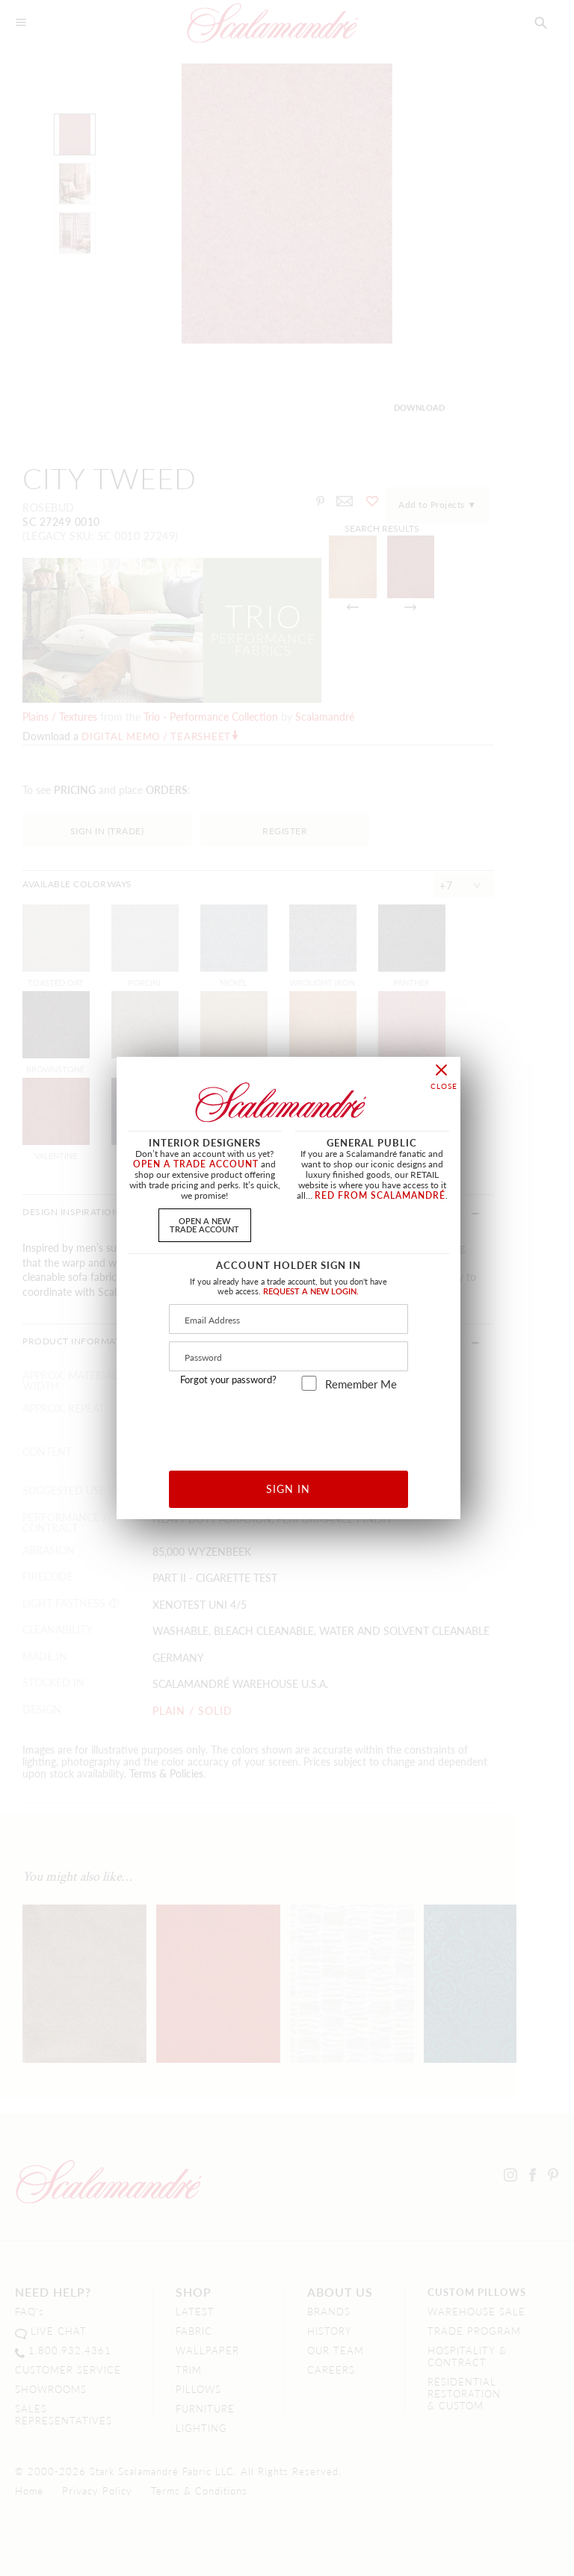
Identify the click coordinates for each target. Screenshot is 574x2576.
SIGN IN (288, 1488)
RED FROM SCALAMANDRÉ (380, 1195)
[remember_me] (309, 1383)
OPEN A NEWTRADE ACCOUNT (204, 1224)
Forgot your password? (228, 1379)
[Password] (288, 1356)
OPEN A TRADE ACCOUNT (196, 1164)
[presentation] (288, 1425)
